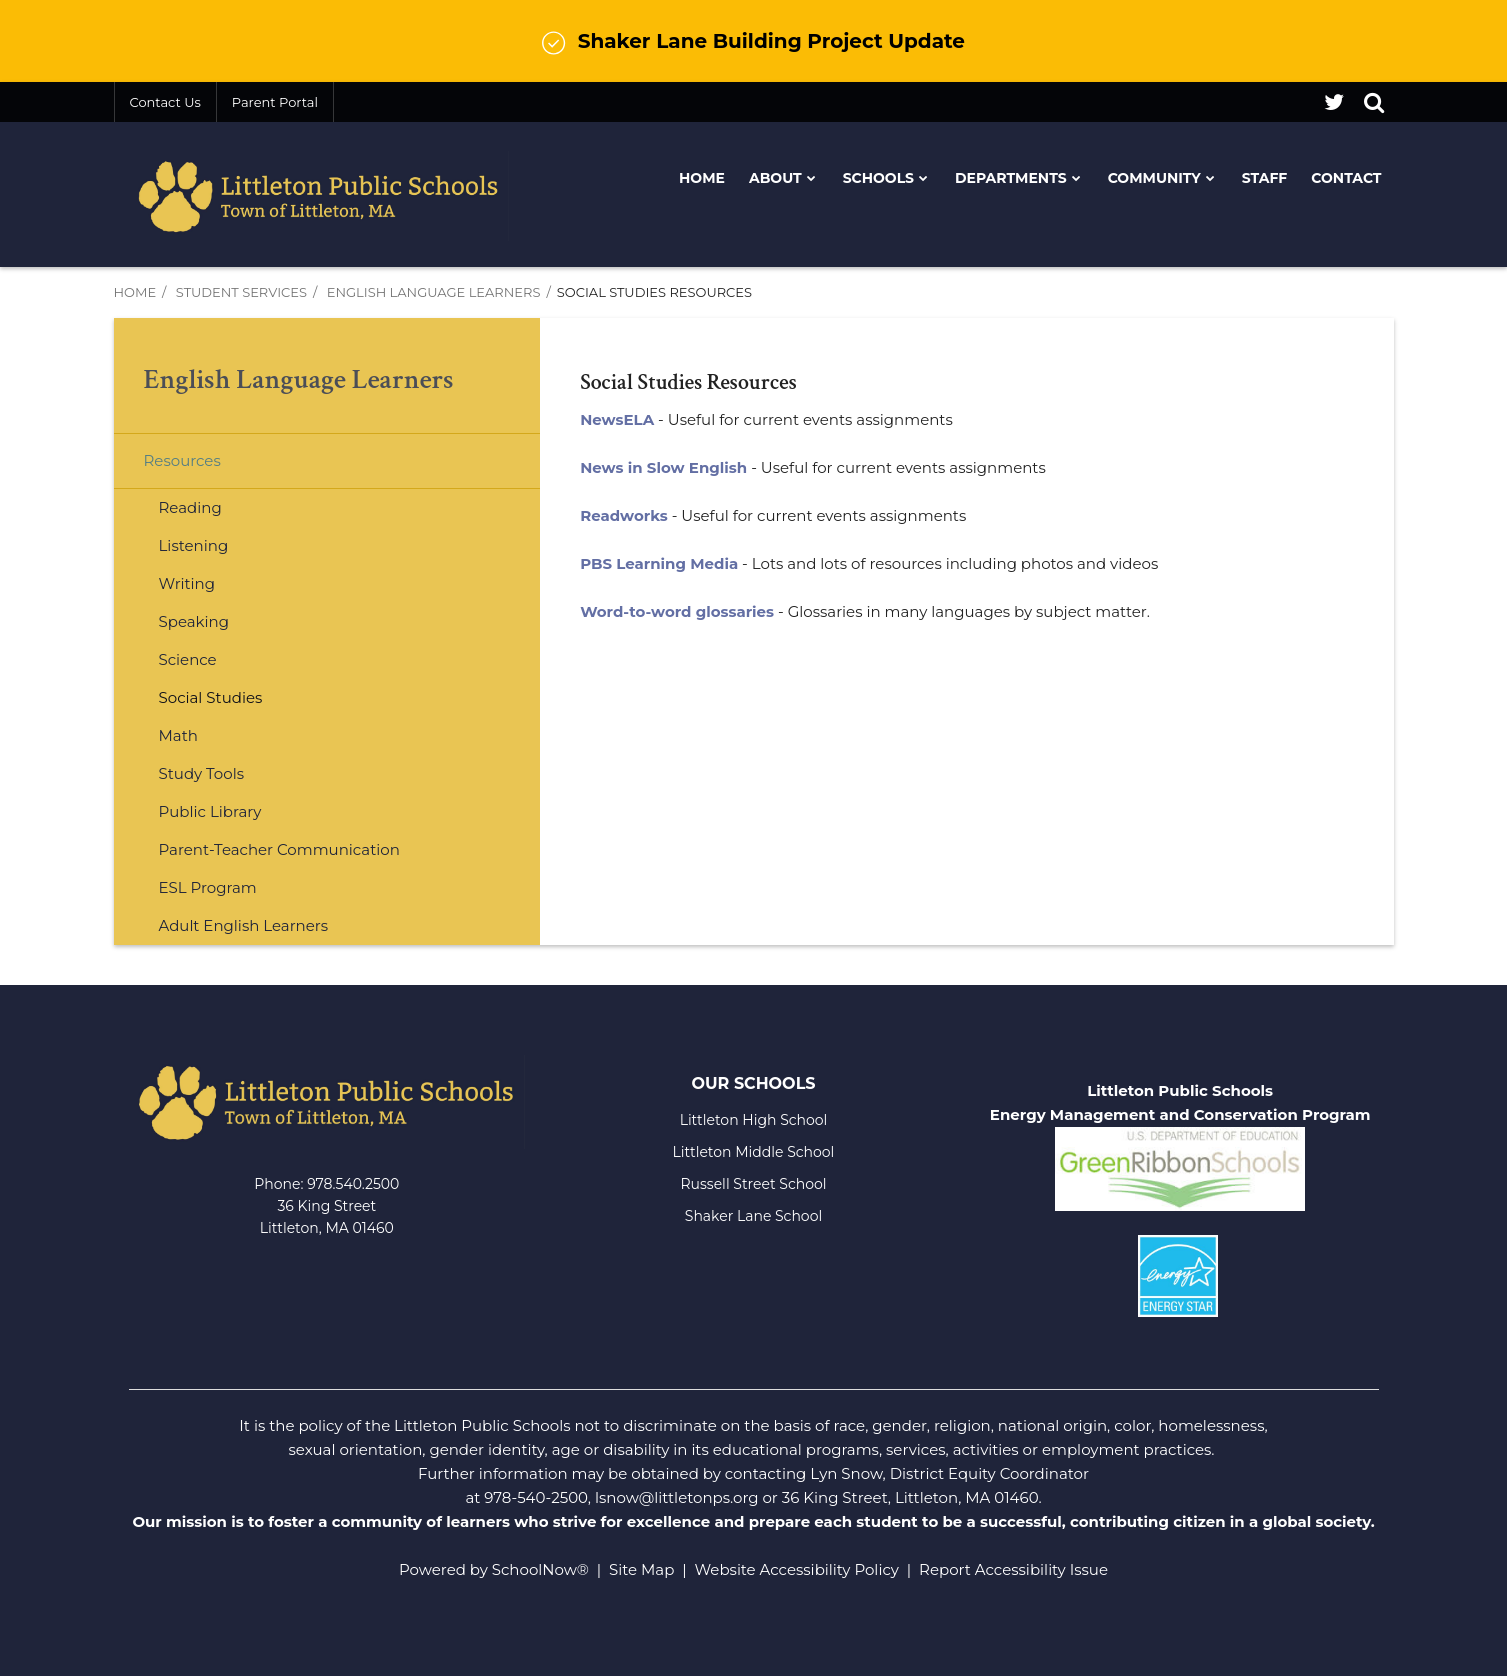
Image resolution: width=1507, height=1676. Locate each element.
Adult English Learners (244, 925)
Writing (187, 583)
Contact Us (165, 102)
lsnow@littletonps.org (677, 1497)
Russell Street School (753, 1184)
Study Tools (202, 773)
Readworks (624, 515)
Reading (190, 507)
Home (135, 292)
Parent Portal (275, 102)
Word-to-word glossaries (677, 611)
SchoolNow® (540, 1569)
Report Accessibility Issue (1013, 1569)
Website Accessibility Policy (797, 1569)
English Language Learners (434, 292)
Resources (182, 460)
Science (188, 659)
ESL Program (208, 887)
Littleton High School (754, 1120)
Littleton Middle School (754, 1152)
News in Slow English (663, 467)
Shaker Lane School (753, 1216)
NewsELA (617, 419)
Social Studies (211, 697)
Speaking (194, 621)
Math (178, 735)
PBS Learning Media (659, 563)
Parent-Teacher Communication (279, 849)
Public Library (210, 811)
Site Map (641, 1569)
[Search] (1374, 102)
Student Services (241, 292)
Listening (194, 545)
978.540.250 (348, 1184)
